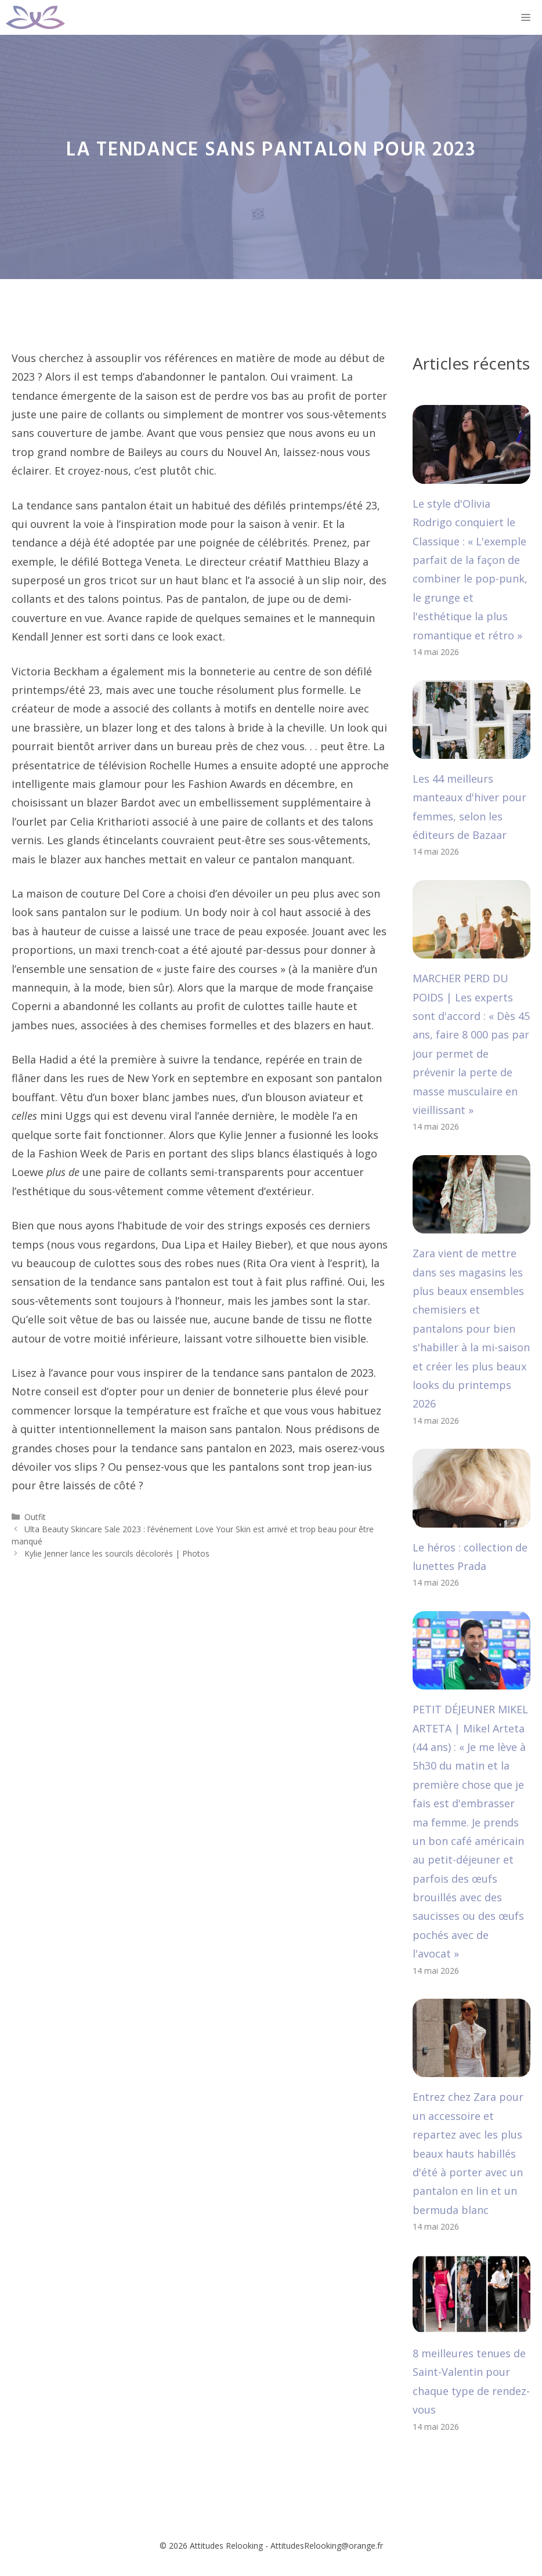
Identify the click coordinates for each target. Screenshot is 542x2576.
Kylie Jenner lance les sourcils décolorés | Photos (116, 1553)
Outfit (35, 1516)
